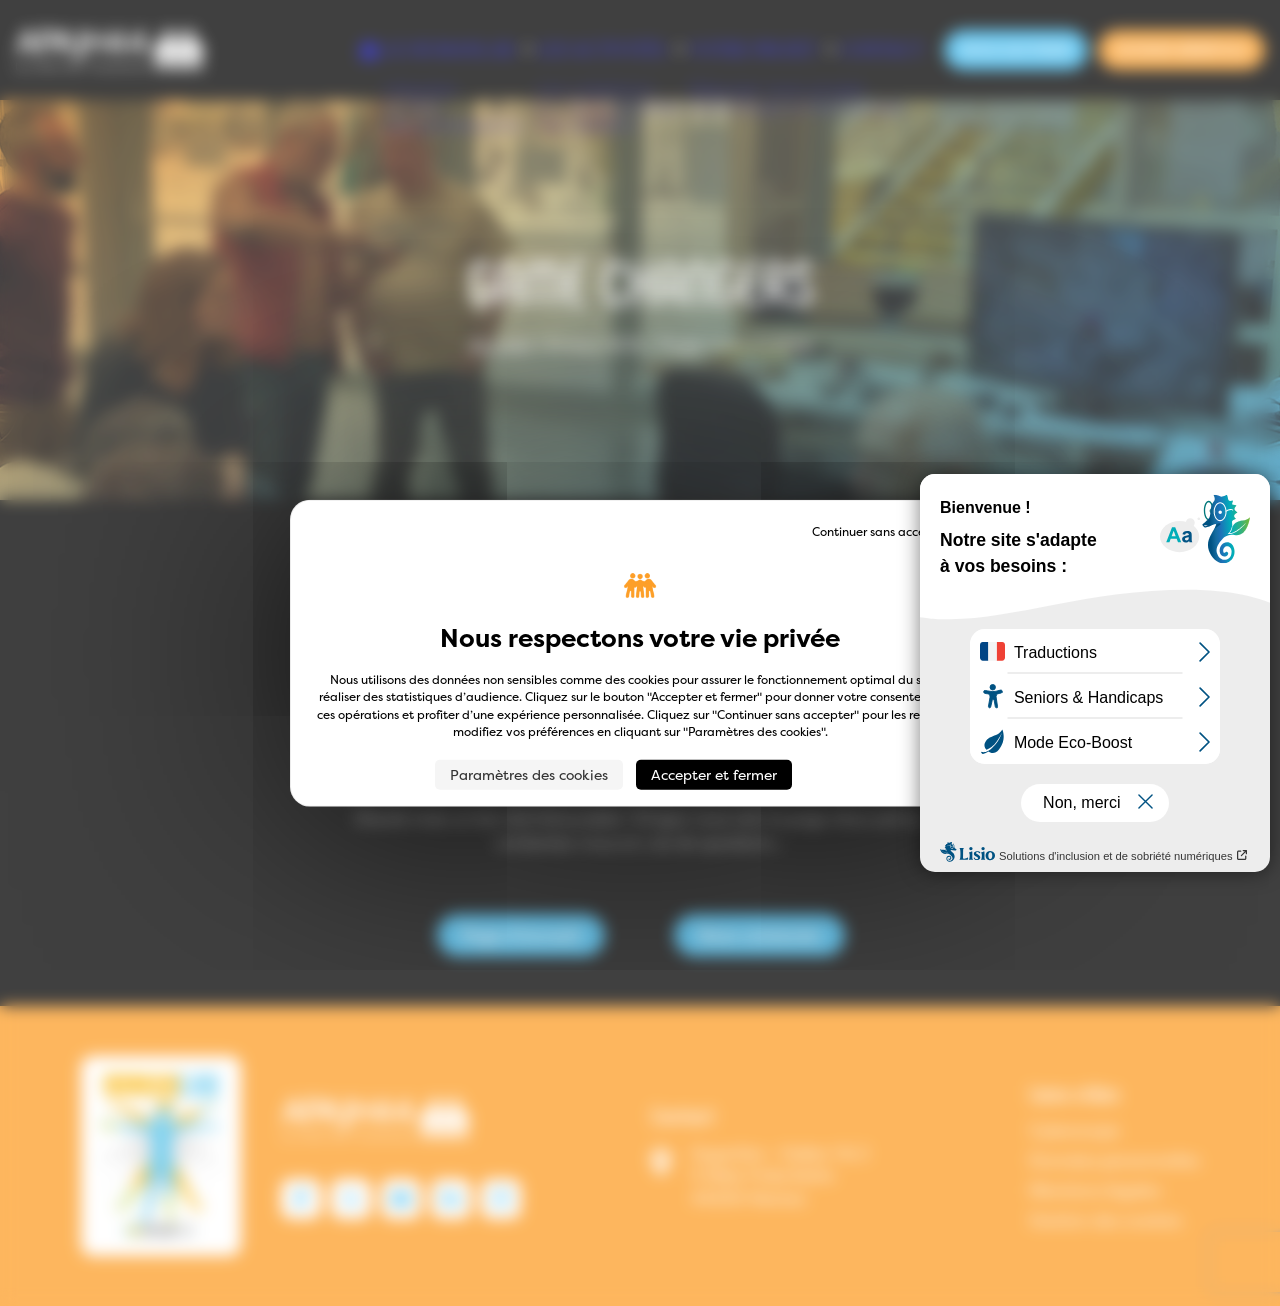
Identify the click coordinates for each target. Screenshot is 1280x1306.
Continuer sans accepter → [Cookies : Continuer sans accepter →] (888, 531)
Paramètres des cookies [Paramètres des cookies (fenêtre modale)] (529, 773)
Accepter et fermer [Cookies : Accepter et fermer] (714, 773)
